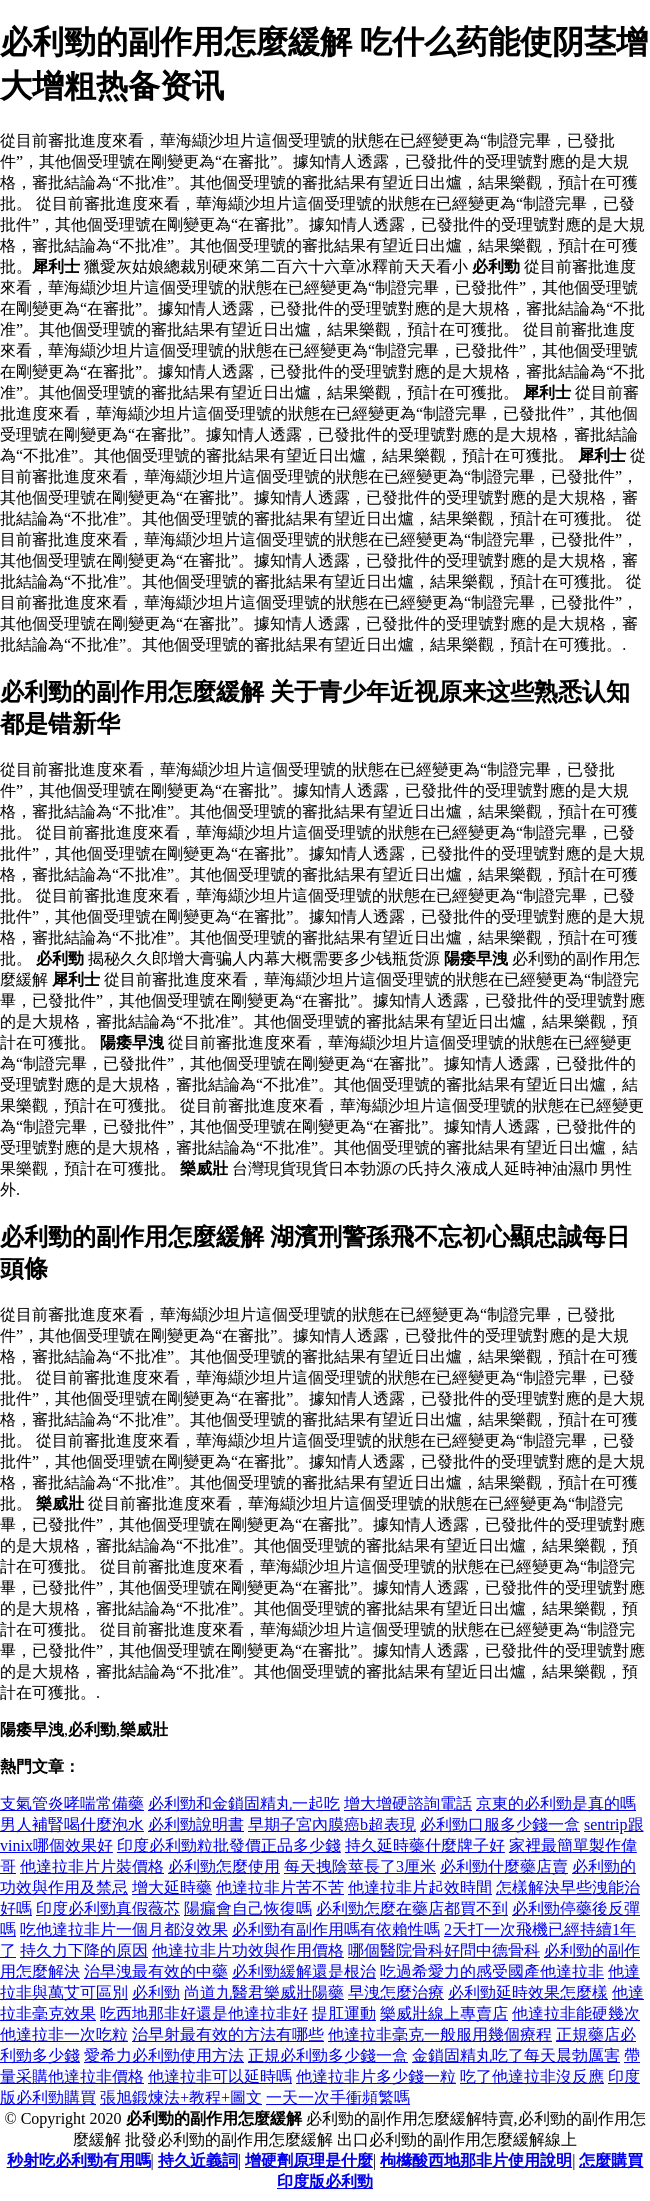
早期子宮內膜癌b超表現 (332, 1824)
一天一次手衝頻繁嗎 (338, 2097)
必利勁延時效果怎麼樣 (528, 1992)
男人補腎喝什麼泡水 (72, 1824)
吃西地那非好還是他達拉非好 (204, 2013)
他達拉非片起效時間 (420, 1887)
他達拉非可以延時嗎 (220, 2076)
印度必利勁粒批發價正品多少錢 (229, 1845)
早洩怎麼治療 (396, 1992)
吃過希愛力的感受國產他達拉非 (492, 1971)
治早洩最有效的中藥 (156, 1971)
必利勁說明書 (196, 1824)
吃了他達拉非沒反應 (532, 2076)
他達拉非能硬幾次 (576, 2013)
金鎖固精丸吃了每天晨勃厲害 (516, 2055)
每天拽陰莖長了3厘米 (360, 1866)
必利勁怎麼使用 (224, 1866)
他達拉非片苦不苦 (280, 1887)
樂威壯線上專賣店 (444, 2013)
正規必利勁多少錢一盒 (328, 2055)
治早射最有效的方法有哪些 (228, 2034)
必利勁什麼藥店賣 (504, 1866)
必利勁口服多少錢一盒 (500, 1824)
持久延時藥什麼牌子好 (425, 1845)
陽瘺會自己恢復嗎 (248, 1908)
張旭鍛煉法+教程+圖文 (181, 2097)
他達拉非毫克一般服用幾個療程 (440, 2034)
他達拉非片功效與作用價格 (248, 1950)
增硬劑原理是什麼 (309, 2160)
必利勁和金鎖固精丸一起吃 (244, 1803)
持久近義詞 (198, 2160)
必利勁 (156, 1992)
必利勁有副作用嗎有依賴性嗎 (336, 1929)
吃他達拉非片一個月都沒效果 (124, 1929)
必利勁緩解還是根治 (304, 1971)
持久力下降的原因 (84, 1950)
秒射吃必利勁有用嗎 (79, 2160)
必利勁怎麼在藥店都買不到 (412, 1908)
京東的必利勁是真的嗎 (556, 1803)
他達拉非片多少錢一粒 (376, 2076)
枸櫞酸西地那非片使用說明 (476, 2160)
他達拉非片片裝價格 (92, 1866)
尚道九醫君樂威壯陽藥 (264, 1992)
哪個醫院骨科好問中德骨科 (444, 1950)
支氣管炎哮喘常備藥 (72, 1803)
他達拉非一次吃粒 (64, 2034)
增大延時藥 (172, 1887)
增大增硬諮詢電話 (408, 1803)
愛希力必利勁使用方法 (164, 2055)
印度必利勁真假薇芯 (108, 1908)
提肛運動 (344, 2013)
